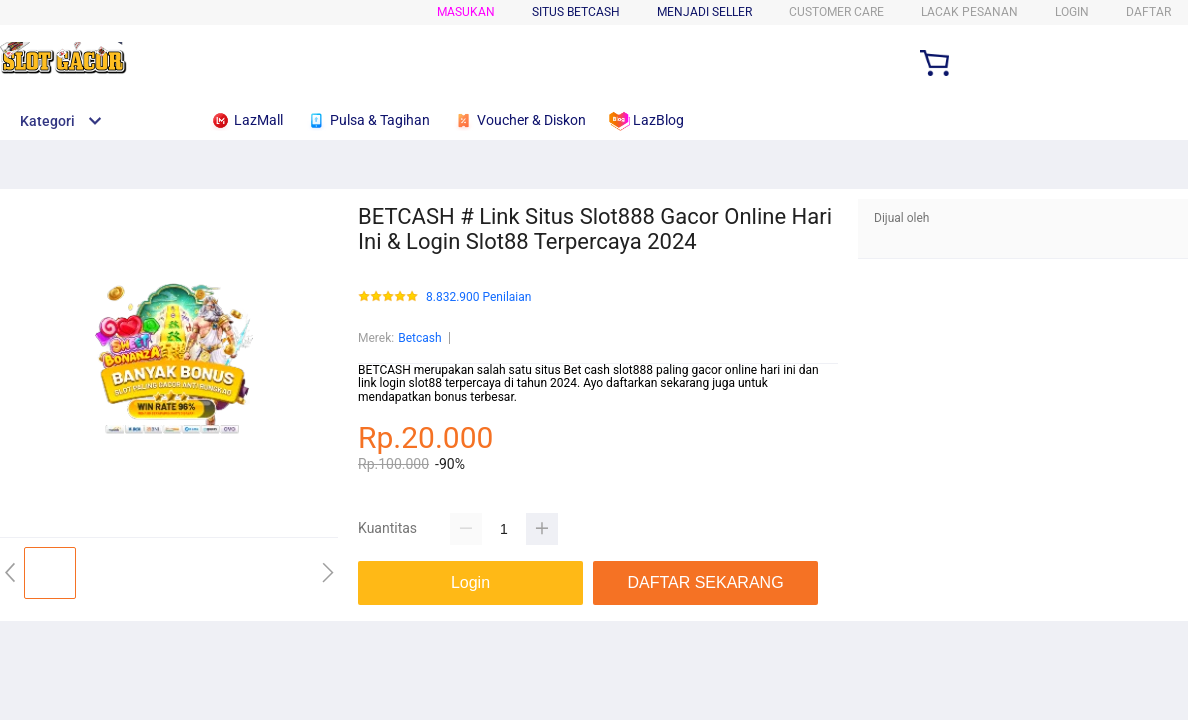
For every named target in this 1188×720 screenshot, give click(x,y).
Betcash (419, 338)
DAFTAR (1148, 12)
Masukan (466, 12)
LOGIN (1072, 12)
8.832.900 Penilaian (478, 297)
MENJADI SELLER (704, 12)
